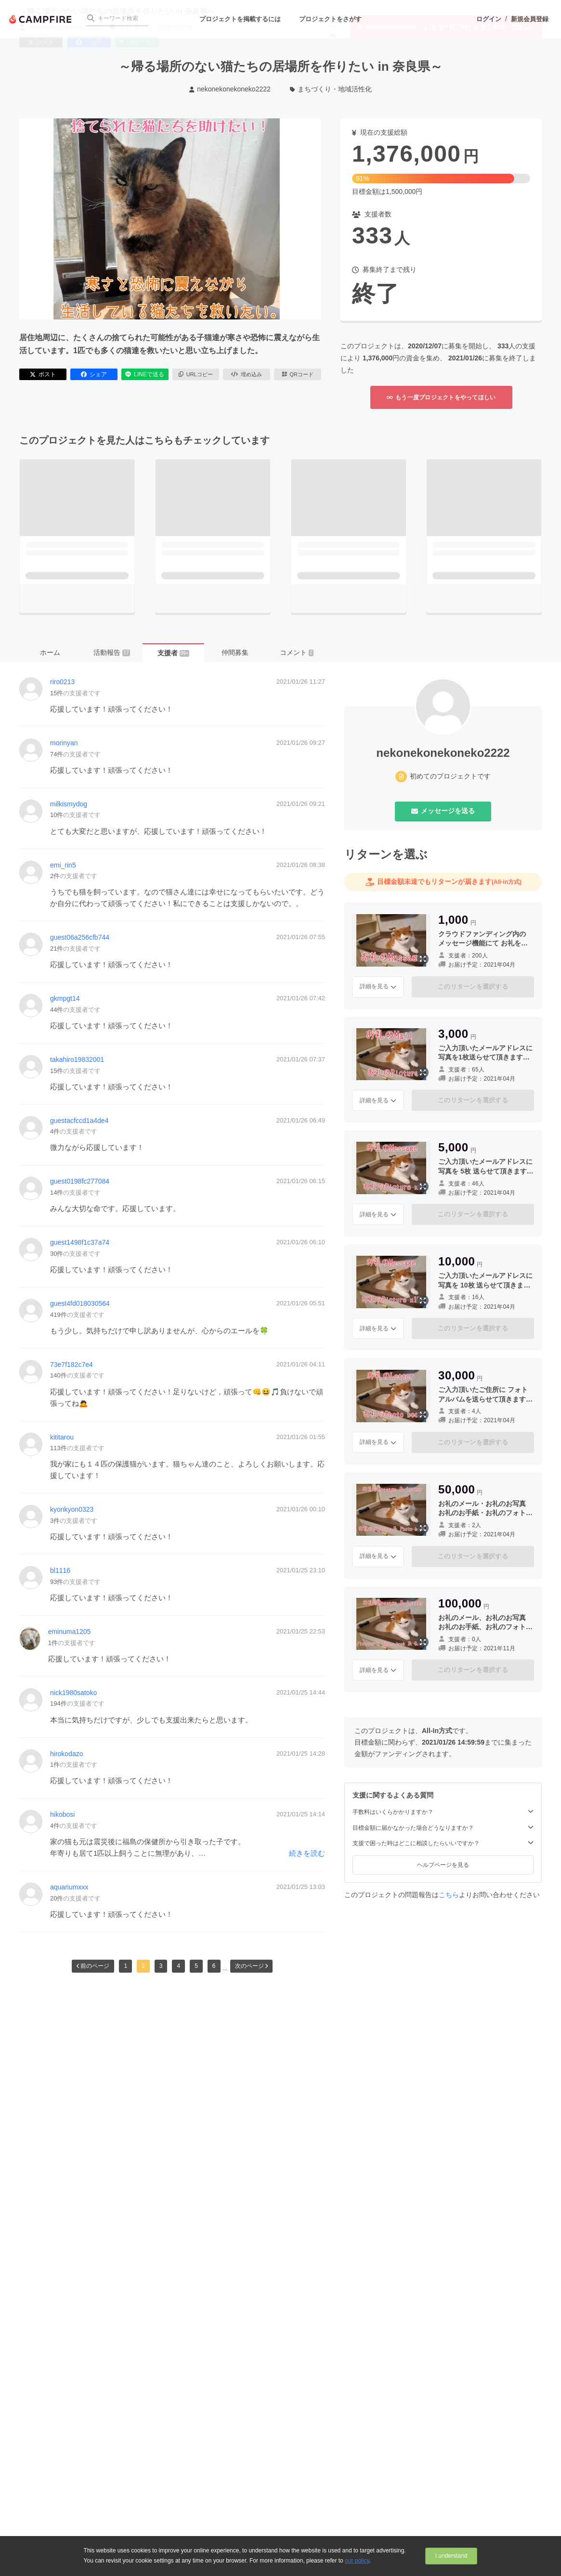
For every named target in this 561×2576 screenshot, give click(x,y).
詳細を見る (378, 986)
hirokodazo (66, 1754)
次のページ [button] (251, 1966)
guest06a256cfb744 (79, 937)
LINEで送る (144, 374)
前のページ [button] (93, 1966)
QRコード (297, 374)
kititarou (62, 1437)
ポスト (43, 374)
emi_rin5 (63, 865)
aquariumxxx (69, 1887)
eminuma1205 (69, 1631)
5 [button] (196, 1966)
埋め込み (246, 374)
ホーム (50, 652)
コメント (296, 652)
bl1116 (60, 1570)
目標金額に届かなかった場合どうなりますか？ (443, 1827)
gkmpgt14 (64, 998)
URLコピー (196, 374)
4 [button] (178, 1966)
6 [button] (214, 1966)
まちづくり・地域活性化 (331, 89)
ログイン (488, 19)
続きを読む (307, 1853)
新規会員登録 (529, 19)
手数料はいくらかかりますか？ (443, 1811)
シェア (94, 374)
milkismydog (68, 804)
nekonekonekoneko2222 (230, 89)
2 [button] (143, 1966)
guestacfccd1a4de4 (79, 1120)
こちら (449, 1895)
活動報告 (111, 652)
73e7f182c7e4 (71, 1364)
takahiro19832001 (77, 1059)
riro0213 (62, 682)
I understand (451, 2555)
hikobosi (62, 1814)
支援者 (173, 653)
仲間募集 (235, 652)
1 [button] (125, 1966)
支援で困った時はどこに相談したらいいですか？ (443, 1843)
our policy (357, 2560)
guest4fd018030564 (80, 1303)
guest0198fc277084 (79, 1181)
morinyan (64, 743)
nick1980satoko (73, 1692)
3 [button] (161, 1966)
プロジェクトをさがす (330, 19)
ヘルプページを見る (443, 1865)
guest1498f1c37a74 (79, 1242)
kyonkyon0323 (71, 1509)
